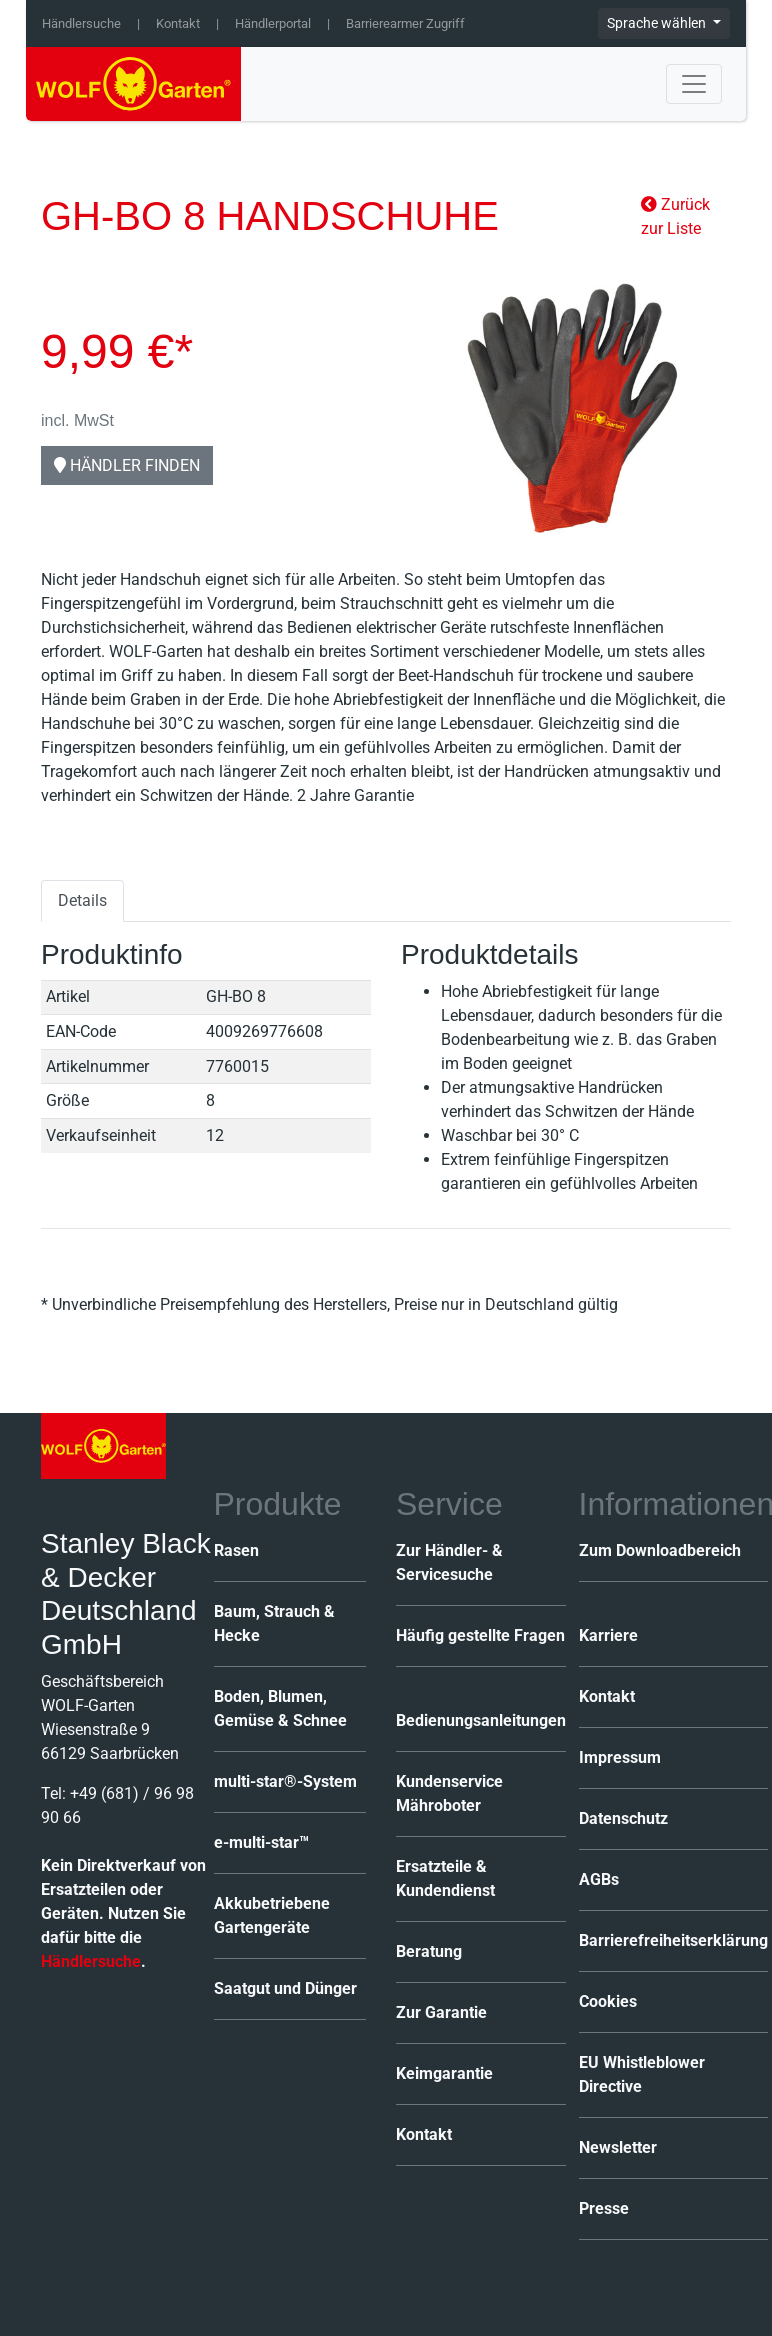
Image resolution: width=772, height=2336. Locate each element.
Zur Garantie (441, 2012)
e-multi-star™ (261, 1842)
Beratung (429, 1951)
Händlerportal (273, 23)
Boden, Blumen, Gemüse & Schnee (280, 1708)
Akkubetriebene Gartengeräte (272, 1915)
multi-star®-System (285, 1781)
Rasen (236, 1550)
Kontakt (178, 23)
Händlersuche (81, 23)
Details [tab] (82, 900)
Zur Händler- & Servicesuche (449, 1562)
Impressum (620, 1757)
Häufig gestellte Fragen (480, 1635)
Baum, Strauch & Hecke (274, 1623)
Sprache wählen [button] (658, 23)
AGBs (599, 1879)
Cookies (608, 2001)
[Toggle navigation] (694, 84)
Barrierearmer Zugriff (405, 23)
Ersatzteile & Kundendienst (445, 1878)
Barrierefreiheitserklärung (673, 1940)
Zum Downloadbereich (660, 1550)
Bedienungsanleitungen (481, 1720)
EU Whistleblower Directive (642, 2074)
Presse (604, 2208)
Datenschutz (623, 1818)
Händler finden (127, 465)
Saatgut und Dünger (285, 1988)
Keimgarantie (444, 2073)
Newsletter (618, 2147)
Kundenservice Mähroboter (449, 1793)
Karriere (608, 1635)
